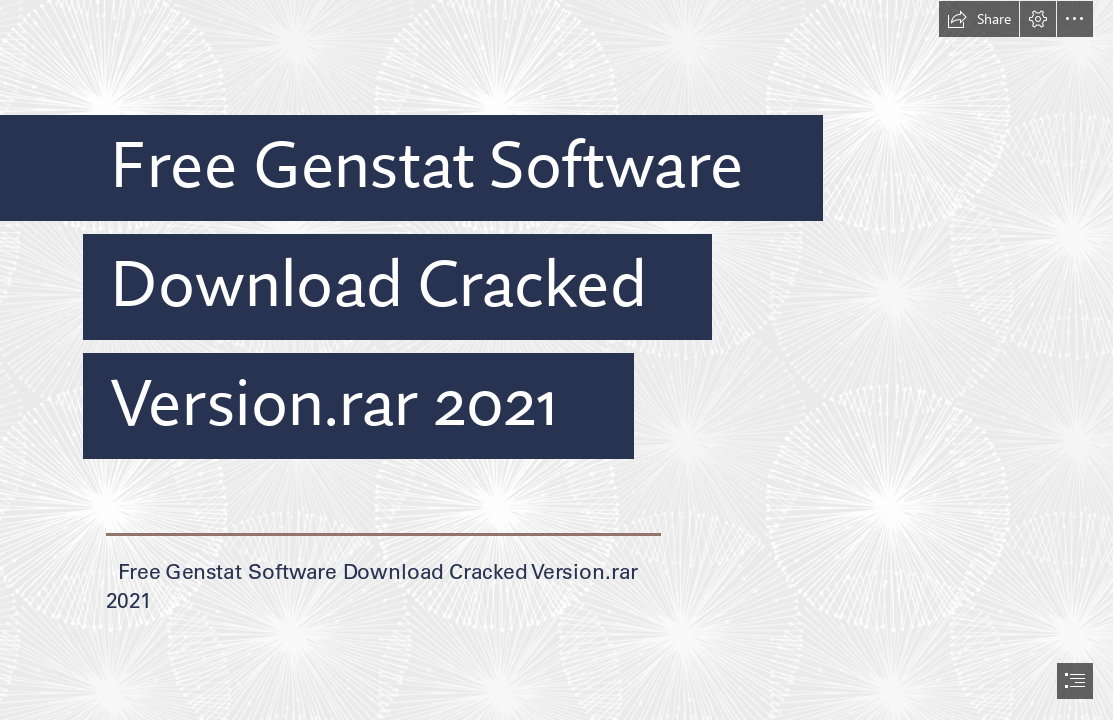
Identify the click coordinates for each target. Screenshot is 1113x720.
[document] (556, 360)
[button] (979, 19)
